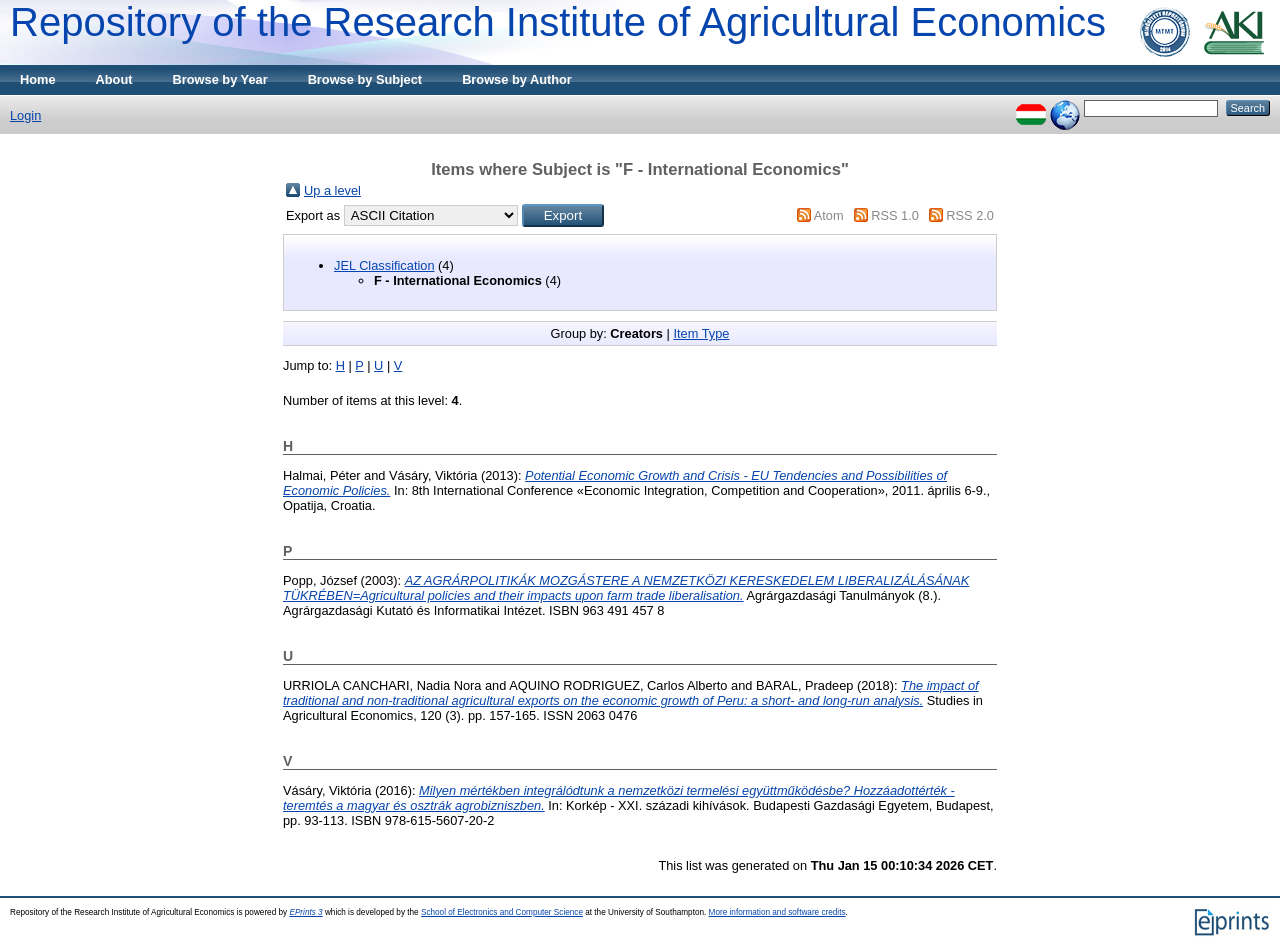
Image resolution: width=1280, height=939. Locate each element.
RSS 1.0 (895, 215)
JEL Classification (384, 265)
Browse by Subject (365, 79)
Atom (829, 215)
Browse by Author (517, 79)
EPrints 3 (305, 912)
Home (38, 79)
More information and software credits (777, 912)
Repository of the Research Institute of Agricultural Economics (558, 22)
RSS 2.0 (970, 215)
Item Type (701, 333)
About (114, 79)
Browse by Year (220, 79)
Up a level (332, 190)
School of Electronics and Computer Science (502, 912)
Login (25, 115)
